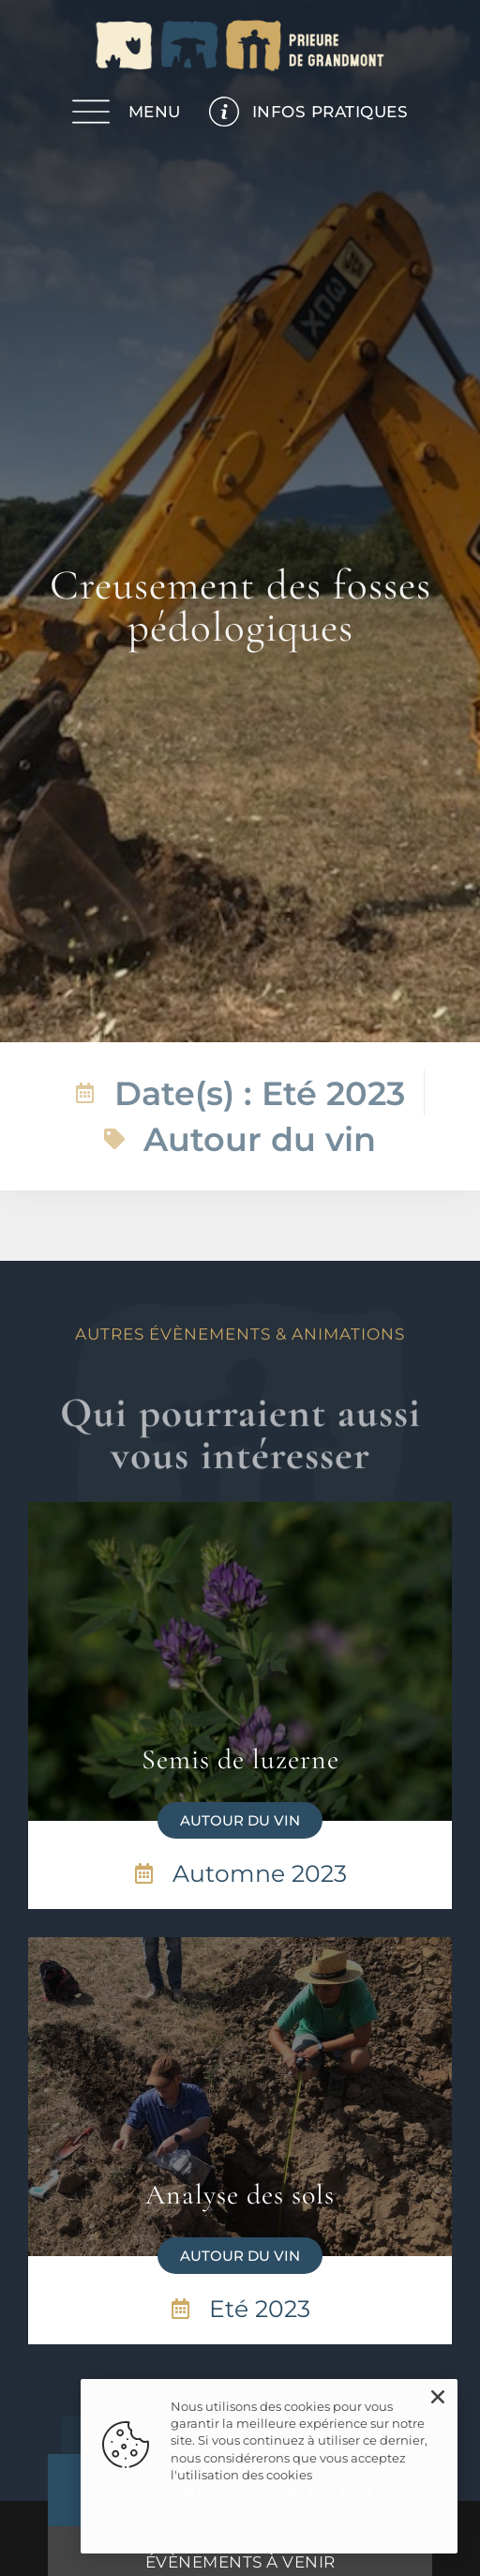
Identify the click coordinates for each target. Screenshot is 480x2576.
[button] (240, 1820)
